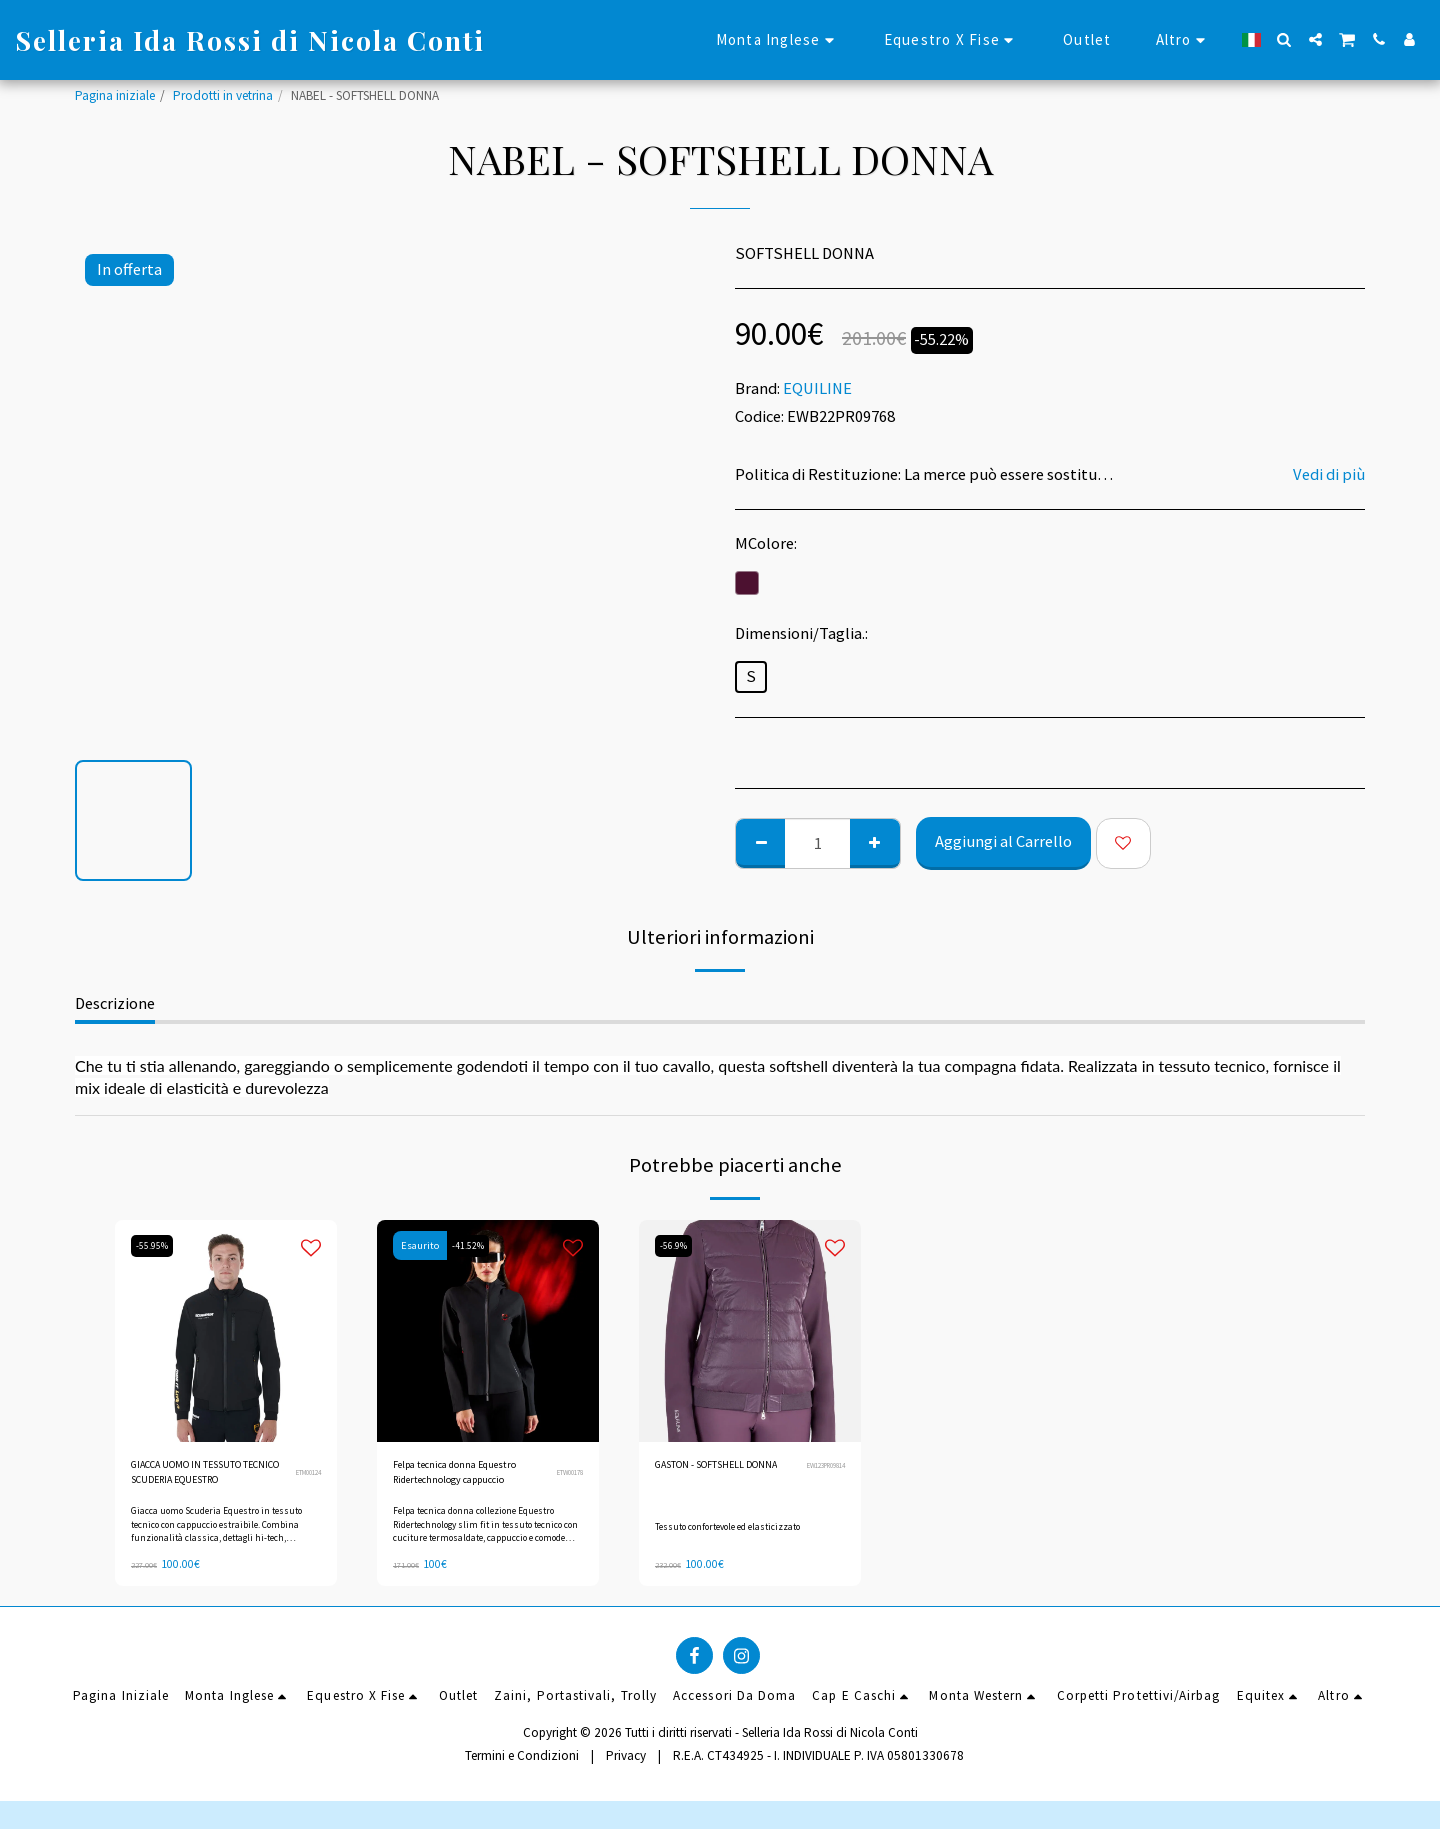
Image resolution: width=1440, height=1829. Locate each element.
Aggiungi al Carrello (1003, 841)
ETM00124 (302, 1477)
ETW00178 (565, 1477)
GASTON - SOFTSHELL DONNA (713, 1477)
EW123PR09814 (818, 1477)
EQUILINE (817, 388)
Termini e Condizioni (522, 1763)
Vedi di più (1329, 475)
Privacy (626, 1763)
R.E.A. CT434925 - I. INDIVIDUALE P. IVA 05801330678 (818, 1763)
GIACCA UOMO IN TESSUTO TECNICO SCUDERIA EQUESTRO (204, 1478)
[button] (1284, 39)
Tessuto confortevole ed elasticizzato (736, 1530)
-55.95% (156, 1245)
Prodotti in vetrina (223, 95)
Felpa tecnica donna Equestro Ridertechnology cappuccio (464, 1478)
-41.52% (472, 1245)
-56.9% (677, 1245)
